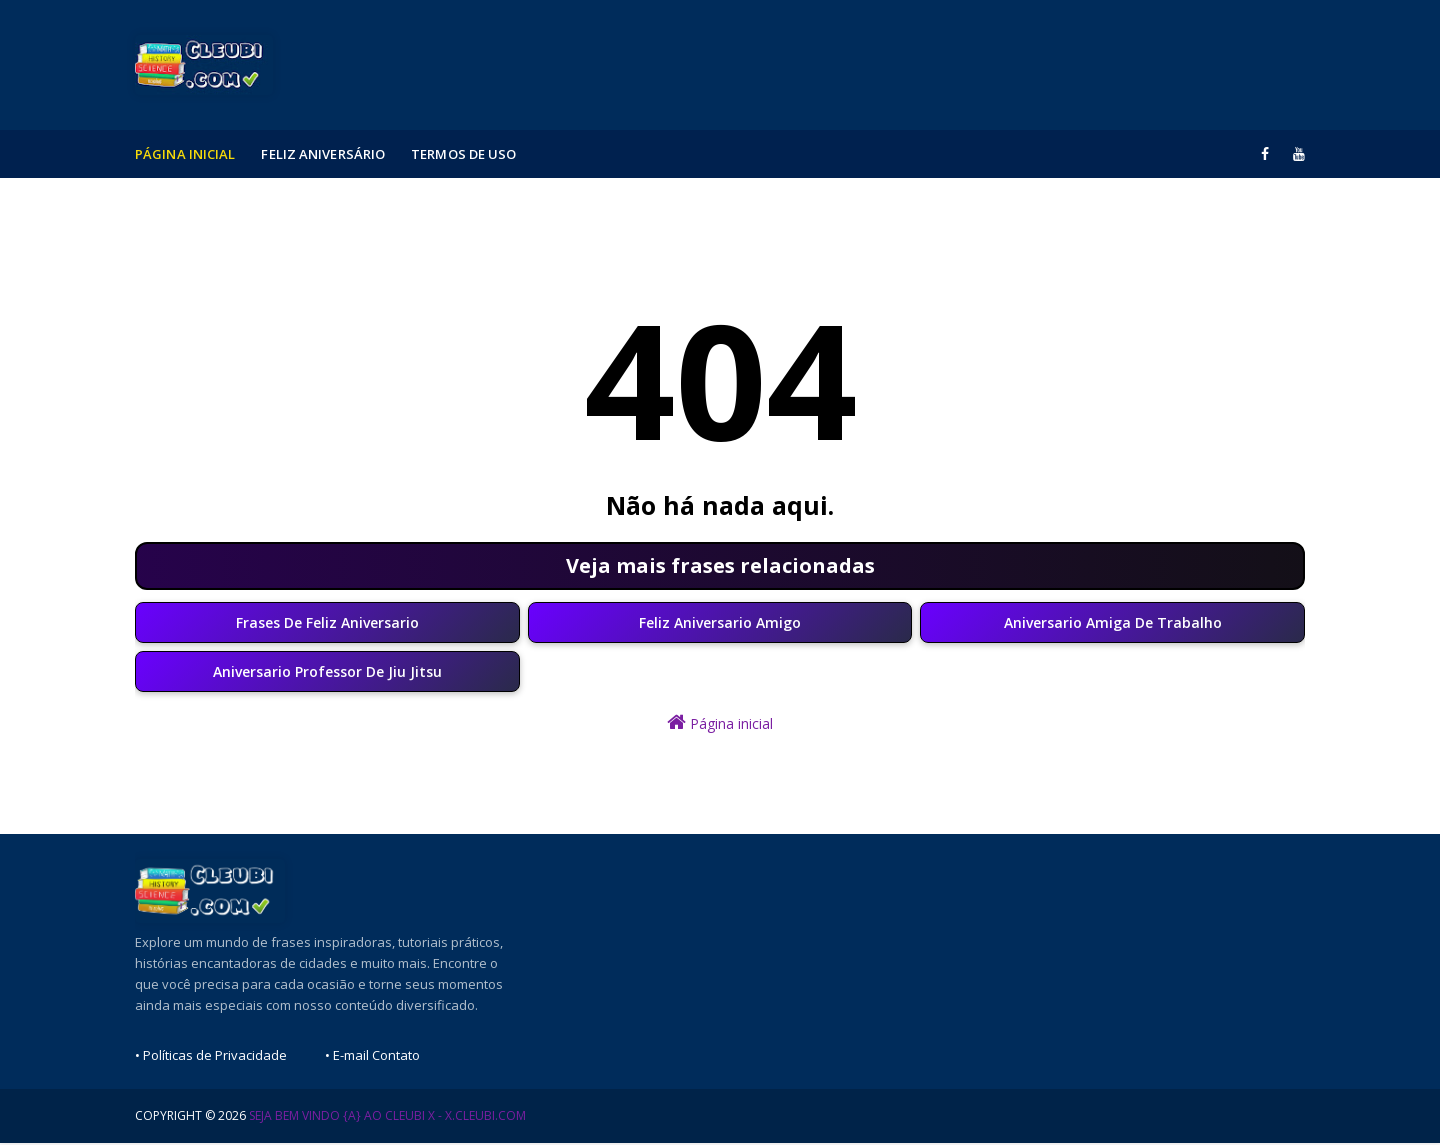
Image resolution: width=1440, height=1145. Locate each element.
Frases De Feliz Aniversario (327, 623)
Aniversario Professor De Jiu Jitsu (327, 673)
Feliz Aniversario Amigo (720, 623)
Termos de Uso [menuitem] (463, 154)
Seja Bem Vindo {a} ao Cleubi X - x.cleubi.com (387, 1117)
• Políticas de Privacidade (211, 1057)
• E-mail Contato (372, 1057)
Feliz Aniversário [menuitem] (323, 154)
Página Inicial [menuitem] (185, 154)
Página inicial (720, 724)
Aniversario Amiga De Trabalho (1113, 623)
